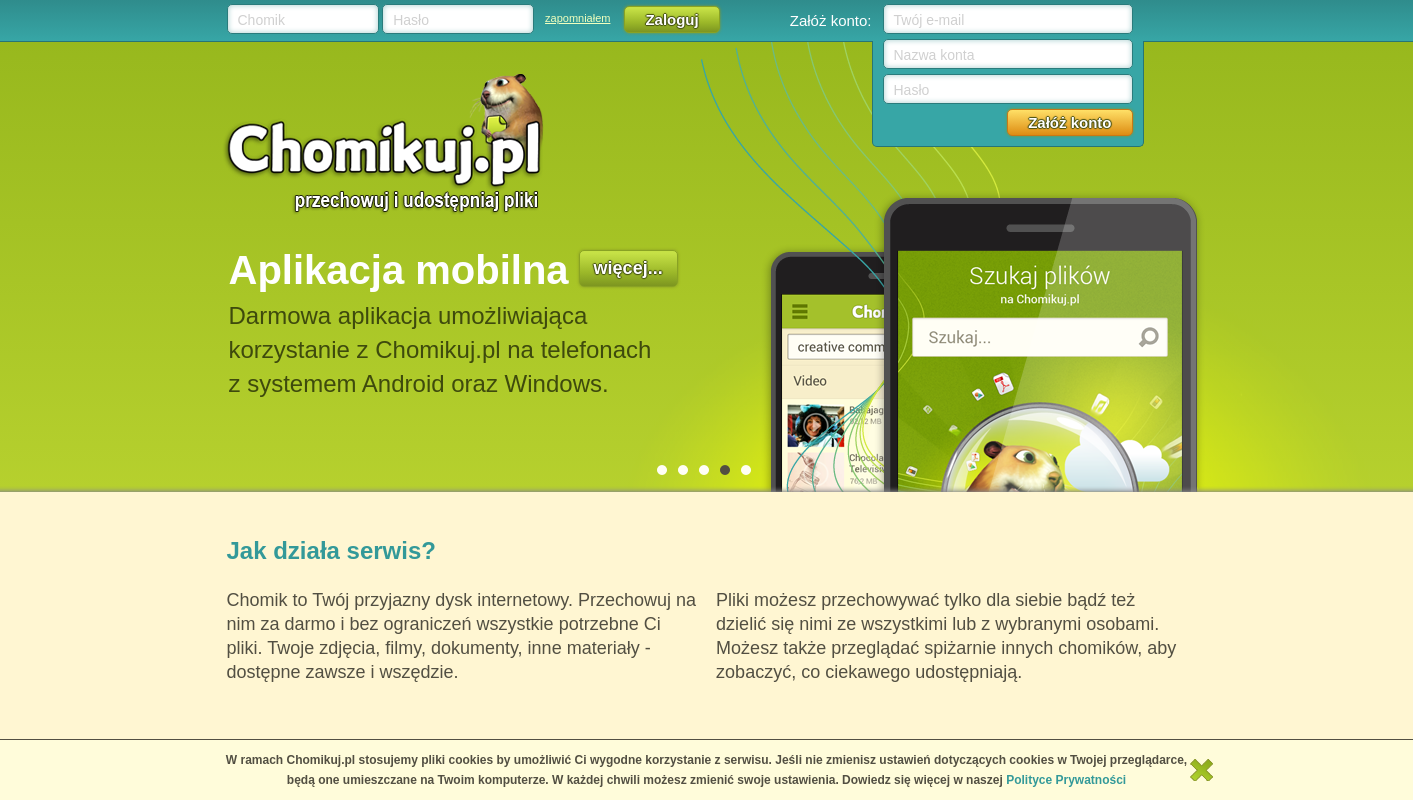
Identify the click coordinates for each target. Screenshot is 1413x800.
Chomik (261, 20)
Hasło (411, 20)
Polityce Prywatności (1066, 780)
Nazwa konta (934, 55)
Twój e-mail (929, 20)
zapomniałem (577, 18)
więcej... (628, 268)
